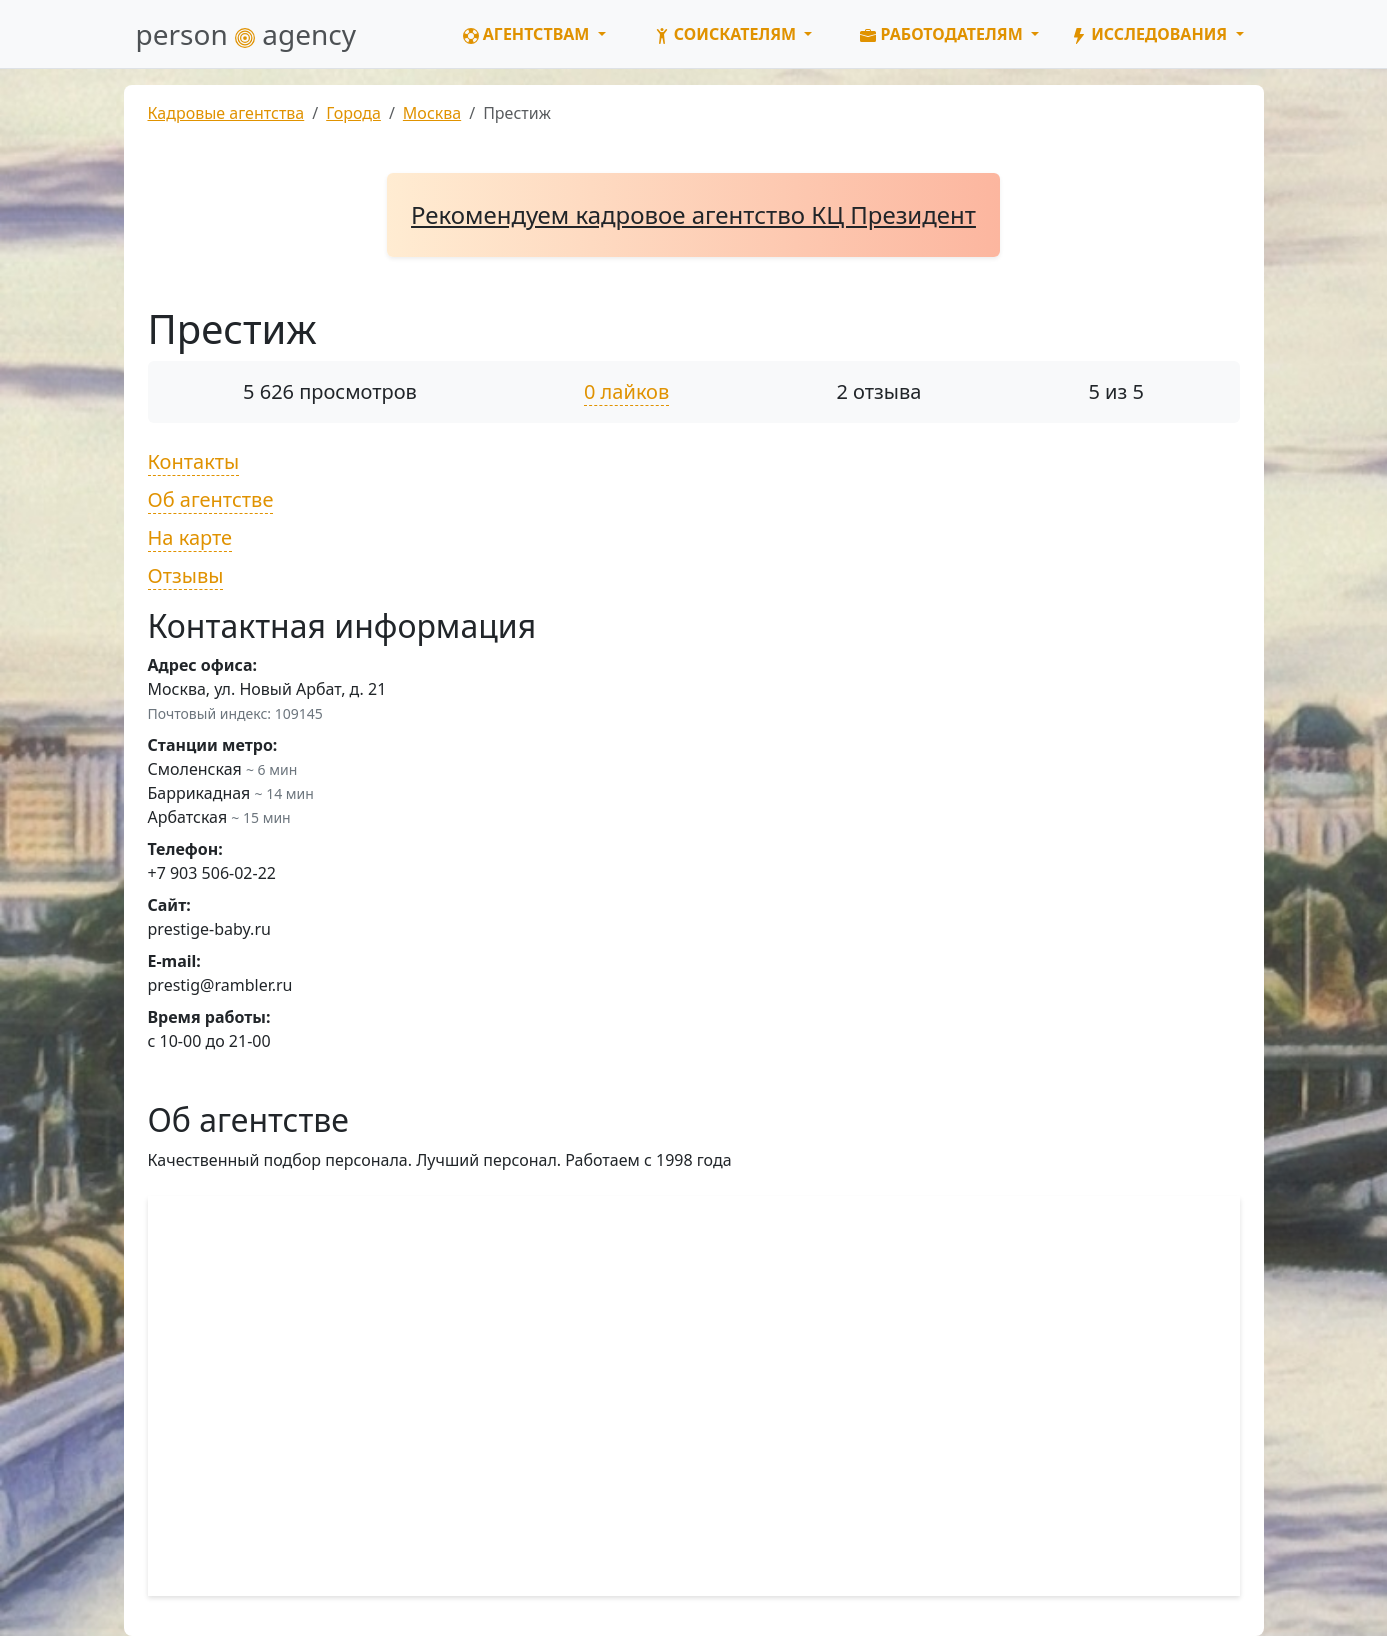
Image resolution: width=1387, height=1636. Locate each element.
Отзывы (186, 575)
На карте (190, 537)
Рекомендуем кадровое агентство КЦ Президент (693, 214)
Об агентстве (211, 499)
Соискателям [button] (727, 34)
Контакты (194, 461)
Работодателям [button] (943, 34)
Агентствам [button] (528, 34)
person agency (246, 34)
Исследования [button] (1151, 34)
